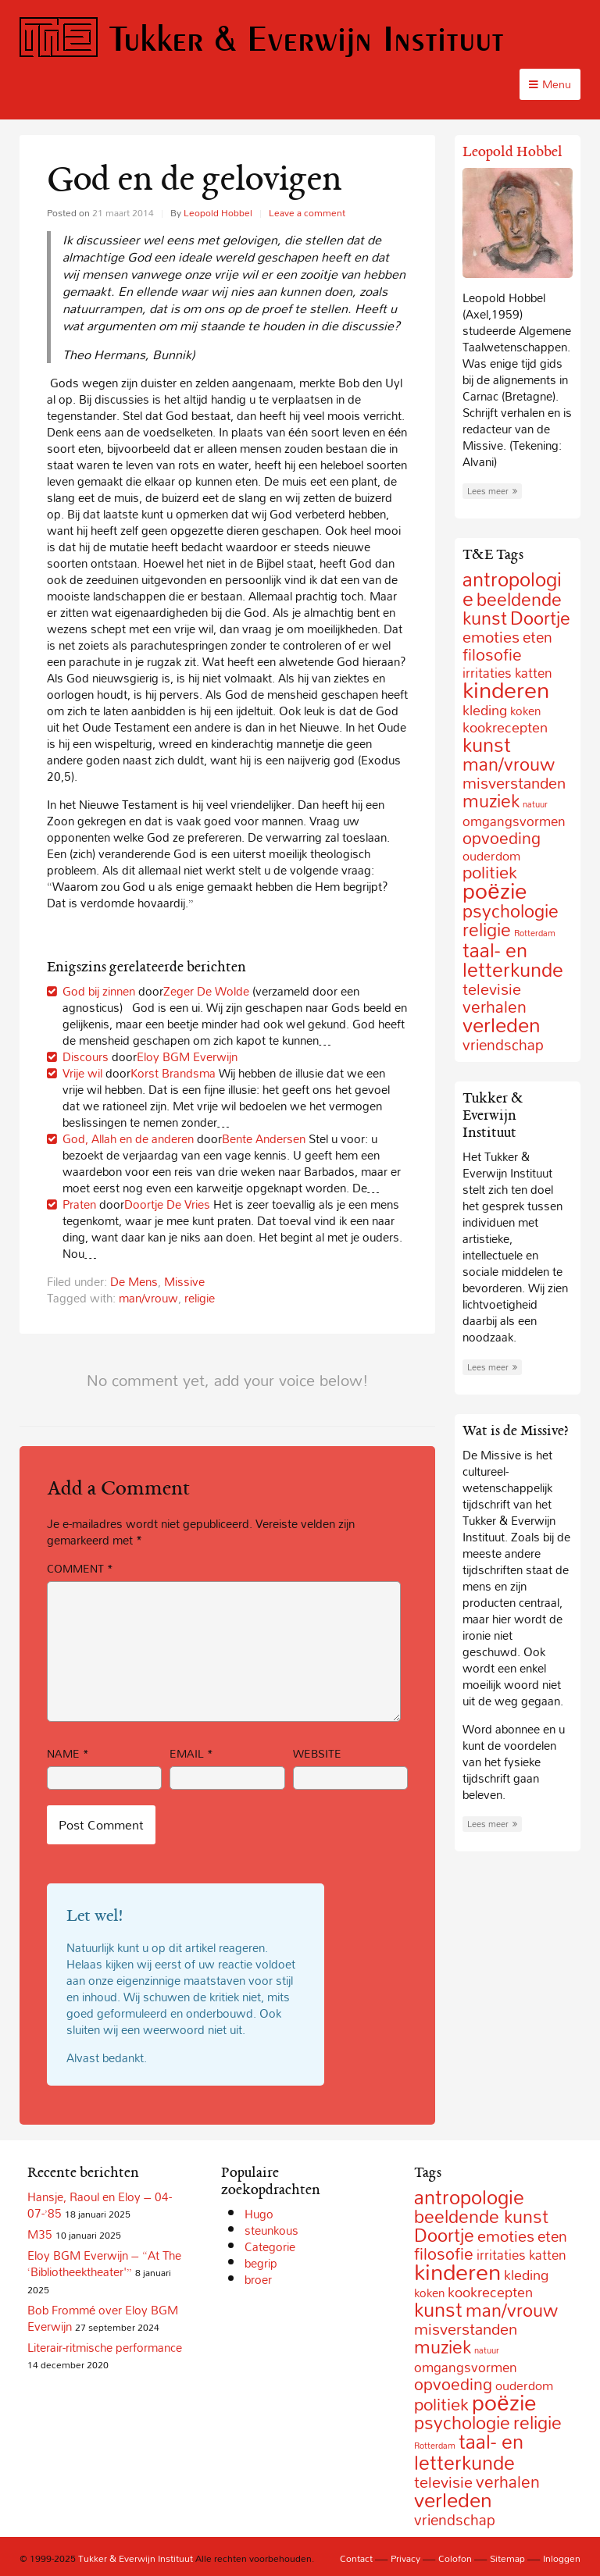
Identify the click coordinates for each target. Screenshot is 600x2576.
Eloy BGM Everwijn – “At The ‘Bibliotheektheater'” (104, 2263)
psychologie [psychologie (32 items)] (510, 910)
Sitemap (507, 2558)
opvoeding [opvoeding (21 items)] (501, 838)
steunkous (271, 2230)
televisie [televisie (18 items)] (491, 989)
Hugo (259, 2213)
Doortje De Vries (167, 1204)
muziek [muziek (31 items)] (491, 800)
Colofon (455, 2558)
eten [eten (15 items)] (537, 637)
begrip (261, 2263)
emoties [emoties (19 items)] (491, 636)
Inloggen (561, 2558)
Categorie (270, 2246)
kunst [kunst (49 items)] (486, 744)
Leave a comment (307, 212)
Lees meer (492, 491)
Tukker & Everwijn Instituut (262, 38)
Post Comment (101, 1824)
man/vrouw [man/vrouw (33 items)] (508, 764)
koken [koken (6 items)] (525, 710)
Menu (550, 83)
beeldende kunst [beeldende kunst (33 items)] (481, 2216)
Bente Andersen (263, 1138)
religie (199, 1297)
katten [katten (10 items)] (547, 2254)
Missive (184, 1281)
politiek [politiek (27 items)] (441, 2404)
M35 (39, 2234)
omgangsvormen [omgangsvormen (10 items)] (514, 821)
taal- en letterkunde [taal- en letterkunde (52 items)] (512, 960)
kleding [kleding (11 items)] (484, 710)
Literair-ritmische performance (104, 2347)
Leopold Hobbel (218, 212)
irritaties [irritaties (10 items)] (501, 2254)
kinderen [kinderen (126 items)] (505, 689)
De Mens (134, 1281)
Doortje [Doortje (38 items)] (540, 618)
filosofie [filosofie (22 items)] (492, 654)
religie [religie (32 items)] (486, 929)
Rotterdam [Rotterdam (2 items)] (534, 933)
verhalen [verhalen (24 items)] (508, 2481)
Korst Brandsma (173, 1073)
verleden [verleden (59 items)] (501, 1025)
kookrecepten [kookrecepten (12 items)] (490, 2292)
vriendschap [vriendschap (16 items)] (503, 1044)
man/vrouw (148, 1297)
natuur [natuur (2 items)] (535, 804)
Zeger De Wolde (206, 991)
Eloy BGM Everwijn (187, 1056)
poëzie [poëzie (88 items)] (494, 890)
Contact (356, 2558)
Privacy (405, 2558)
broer (258, 2279)
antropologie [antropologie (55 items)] (469, 2197)
